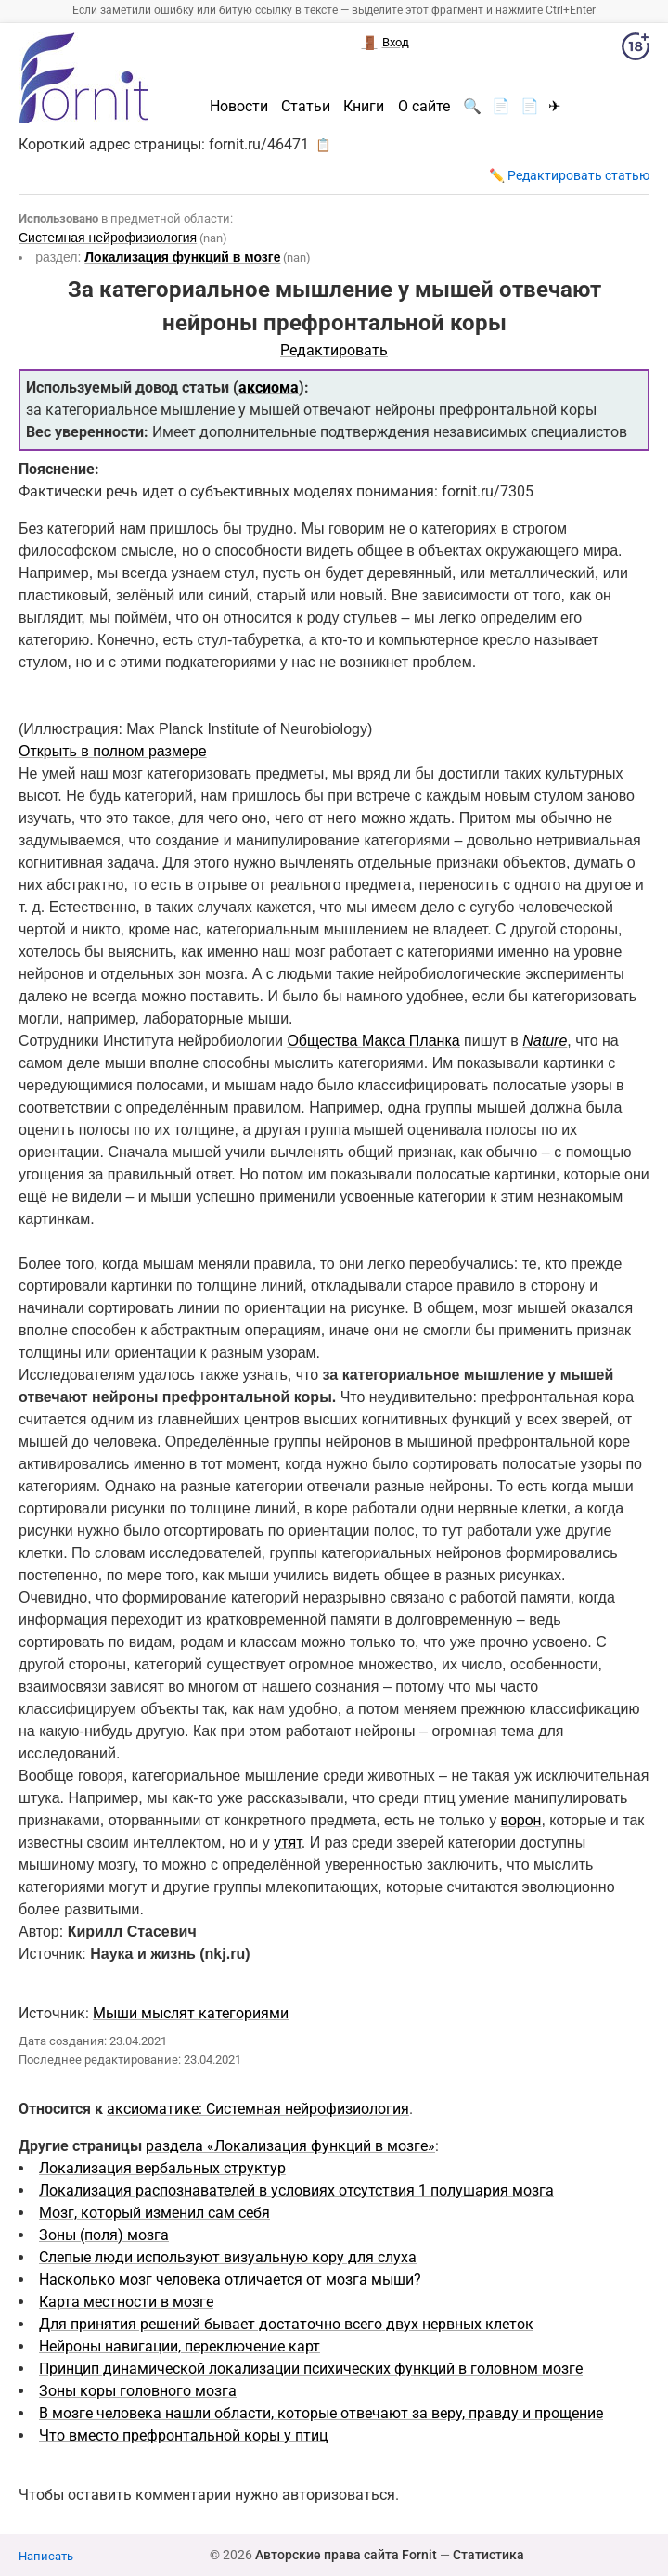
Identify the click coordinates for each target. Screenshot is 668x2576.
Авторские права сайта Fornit (346, 2554)
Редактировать (334, 350)
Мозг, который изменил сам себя (154, 2213)
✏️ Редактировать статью (569, 175)
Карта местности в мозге (126, 2302)
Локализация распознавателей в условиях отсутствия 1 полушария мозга (296, 2190)
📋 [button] (323, 144)
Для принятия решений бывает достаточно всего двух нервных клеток (286, 2324)
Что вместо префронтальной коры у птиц (183, 2435)
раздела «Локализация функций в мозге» (290, 2146)
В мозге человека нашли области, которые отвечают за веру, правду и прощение (321, 2413)
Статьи (305, 106)
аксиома (268, 387)
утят (288, 1842)
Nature (544, 1041)
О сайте (424, 106)
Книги (363, 106)
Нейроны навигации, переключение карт (179, 2346)
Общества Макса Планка (373, 1041)
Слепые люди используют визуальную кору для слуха (228, 2257)
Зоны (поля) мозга (104, 2235)
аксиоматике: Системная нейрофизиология (258, 2109)
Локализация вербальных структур (162, 2168)
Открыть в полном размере (113, 751)
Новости (239, 106)
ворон (521, 1820)
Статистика (488, 2554)
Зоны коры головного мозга (138, 2391)
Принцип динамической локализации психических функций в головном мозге (311, 2368)
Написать (46, 2556)
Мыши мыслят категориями (191, 2013)
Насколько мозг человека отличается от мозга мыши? (230, 2279)
